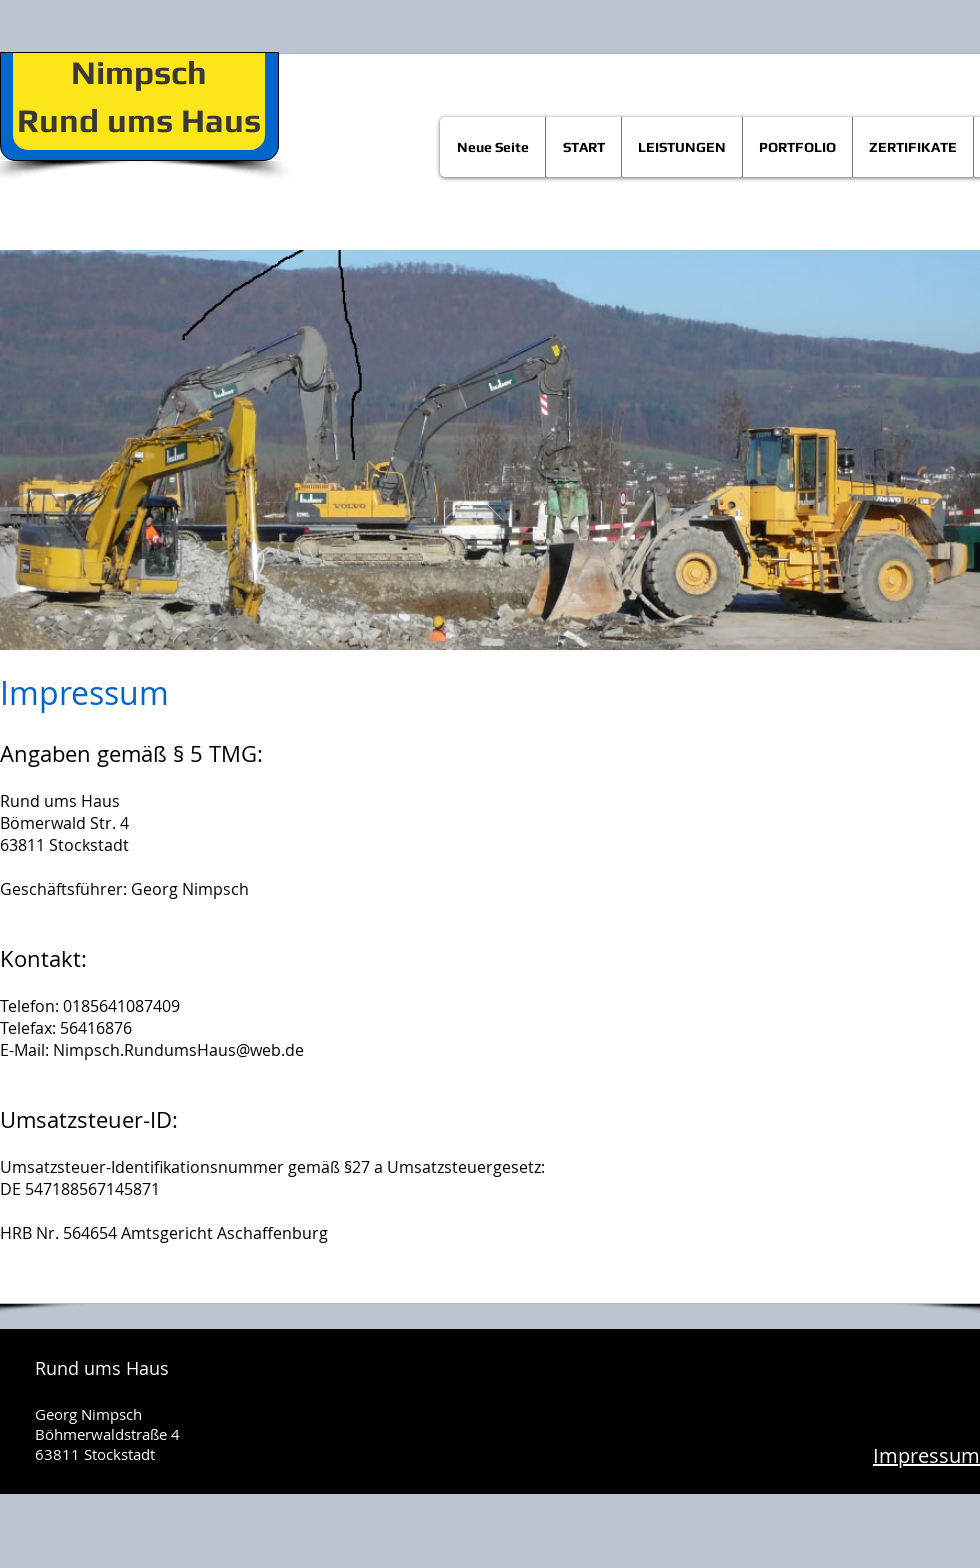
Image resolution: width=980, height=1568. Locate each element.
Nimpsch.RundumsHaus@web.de (178, 1050)
